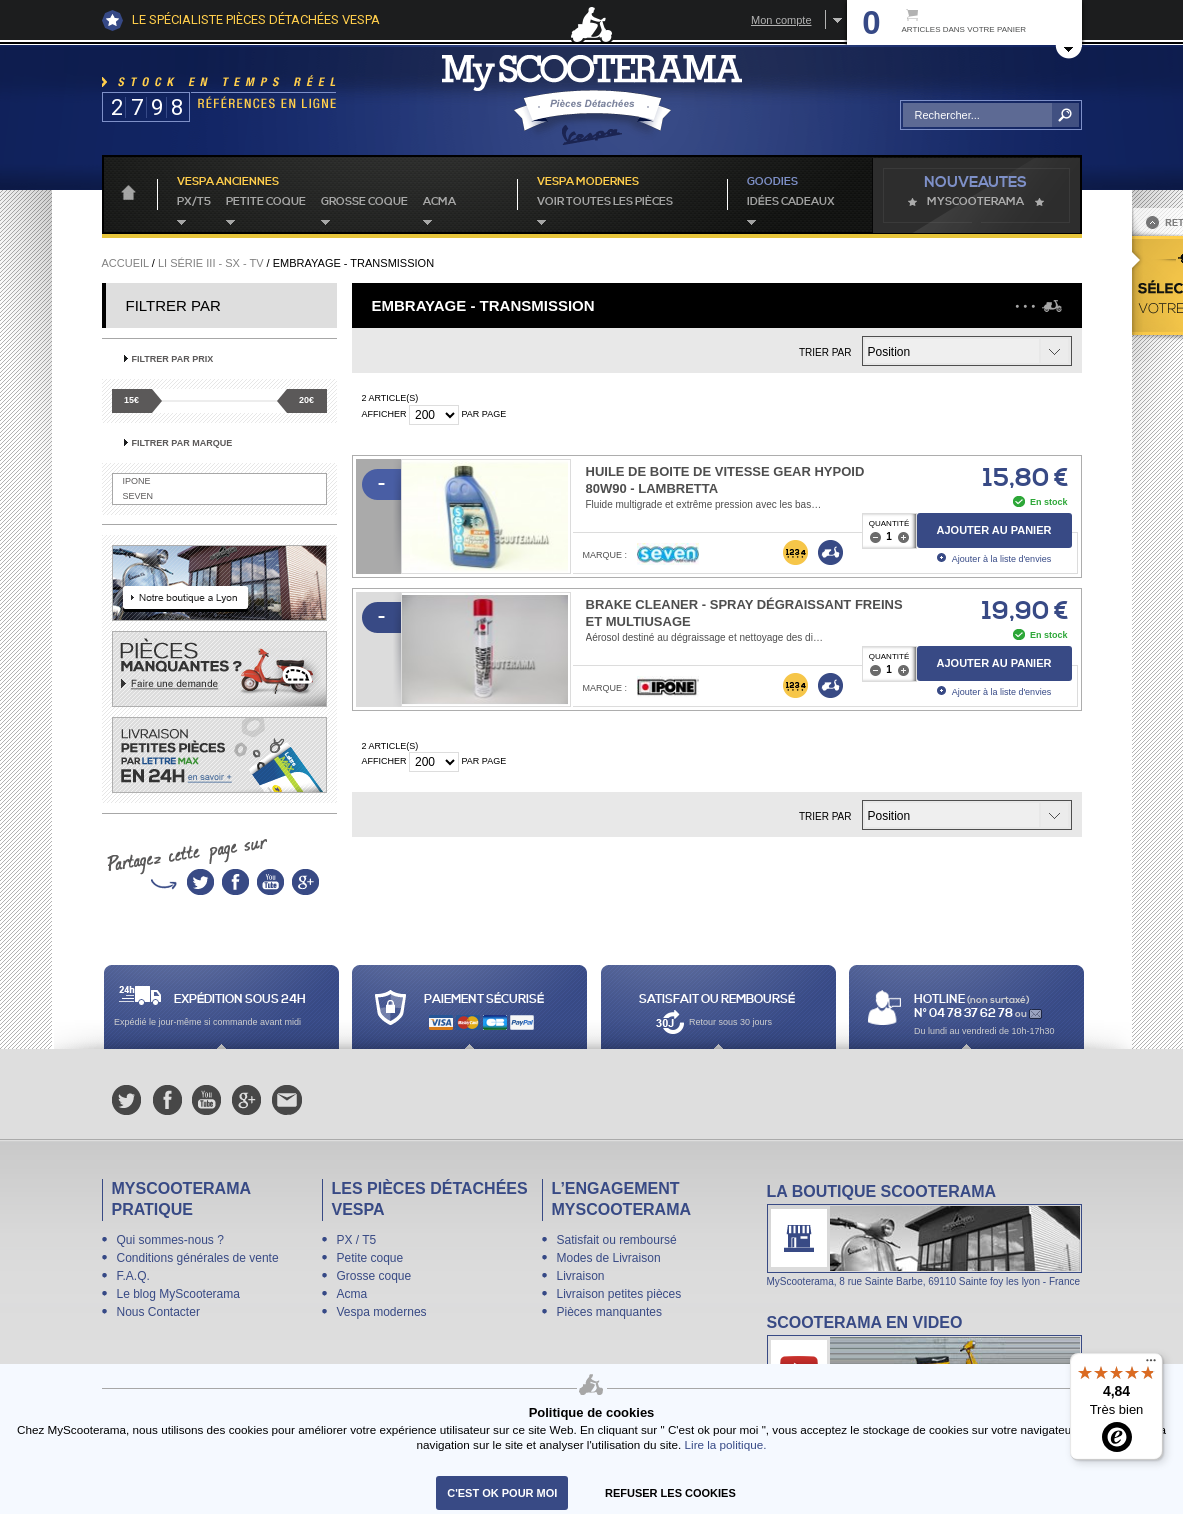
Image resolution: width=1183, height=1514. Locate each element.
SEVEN (138, 496)
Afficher (384, 414)
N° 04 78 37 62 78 (964, 1013)
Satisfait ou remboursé (617, 1240)
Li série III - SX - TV (211, 263)
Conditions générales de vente (198, 1258)
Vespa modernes (382, 1312)
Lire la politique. (726, 1444)
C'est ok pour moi (502, 1493)
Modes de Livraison (609, 1258)
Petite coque (266, 202)
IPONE (137, 481)
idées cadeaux (791, 202)
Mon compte (781, 20)
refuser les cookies (670, 1493)
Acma (439, 202)
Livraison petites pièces (619, 1294)
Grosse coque (364, 202)
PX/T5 (194, 202)
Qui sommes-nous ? (170, 1240)
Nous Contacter (158, 1312)
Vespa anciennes (228, 182)
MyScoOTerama (975, 202)
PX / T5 (357, 1240)
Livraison (581, 1276)
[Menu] (1151, 1365)
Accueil (125, 263)
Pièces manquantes (609, 1312)
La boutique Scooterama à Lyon (924, 1234)
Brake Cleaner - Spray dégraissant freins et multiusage (744, 613)
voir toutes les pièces (605, 202)
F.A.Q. (133, 1276)
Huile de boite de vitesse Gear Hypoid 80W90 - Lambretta (725, 480)
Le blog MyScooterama (178, 1294)
